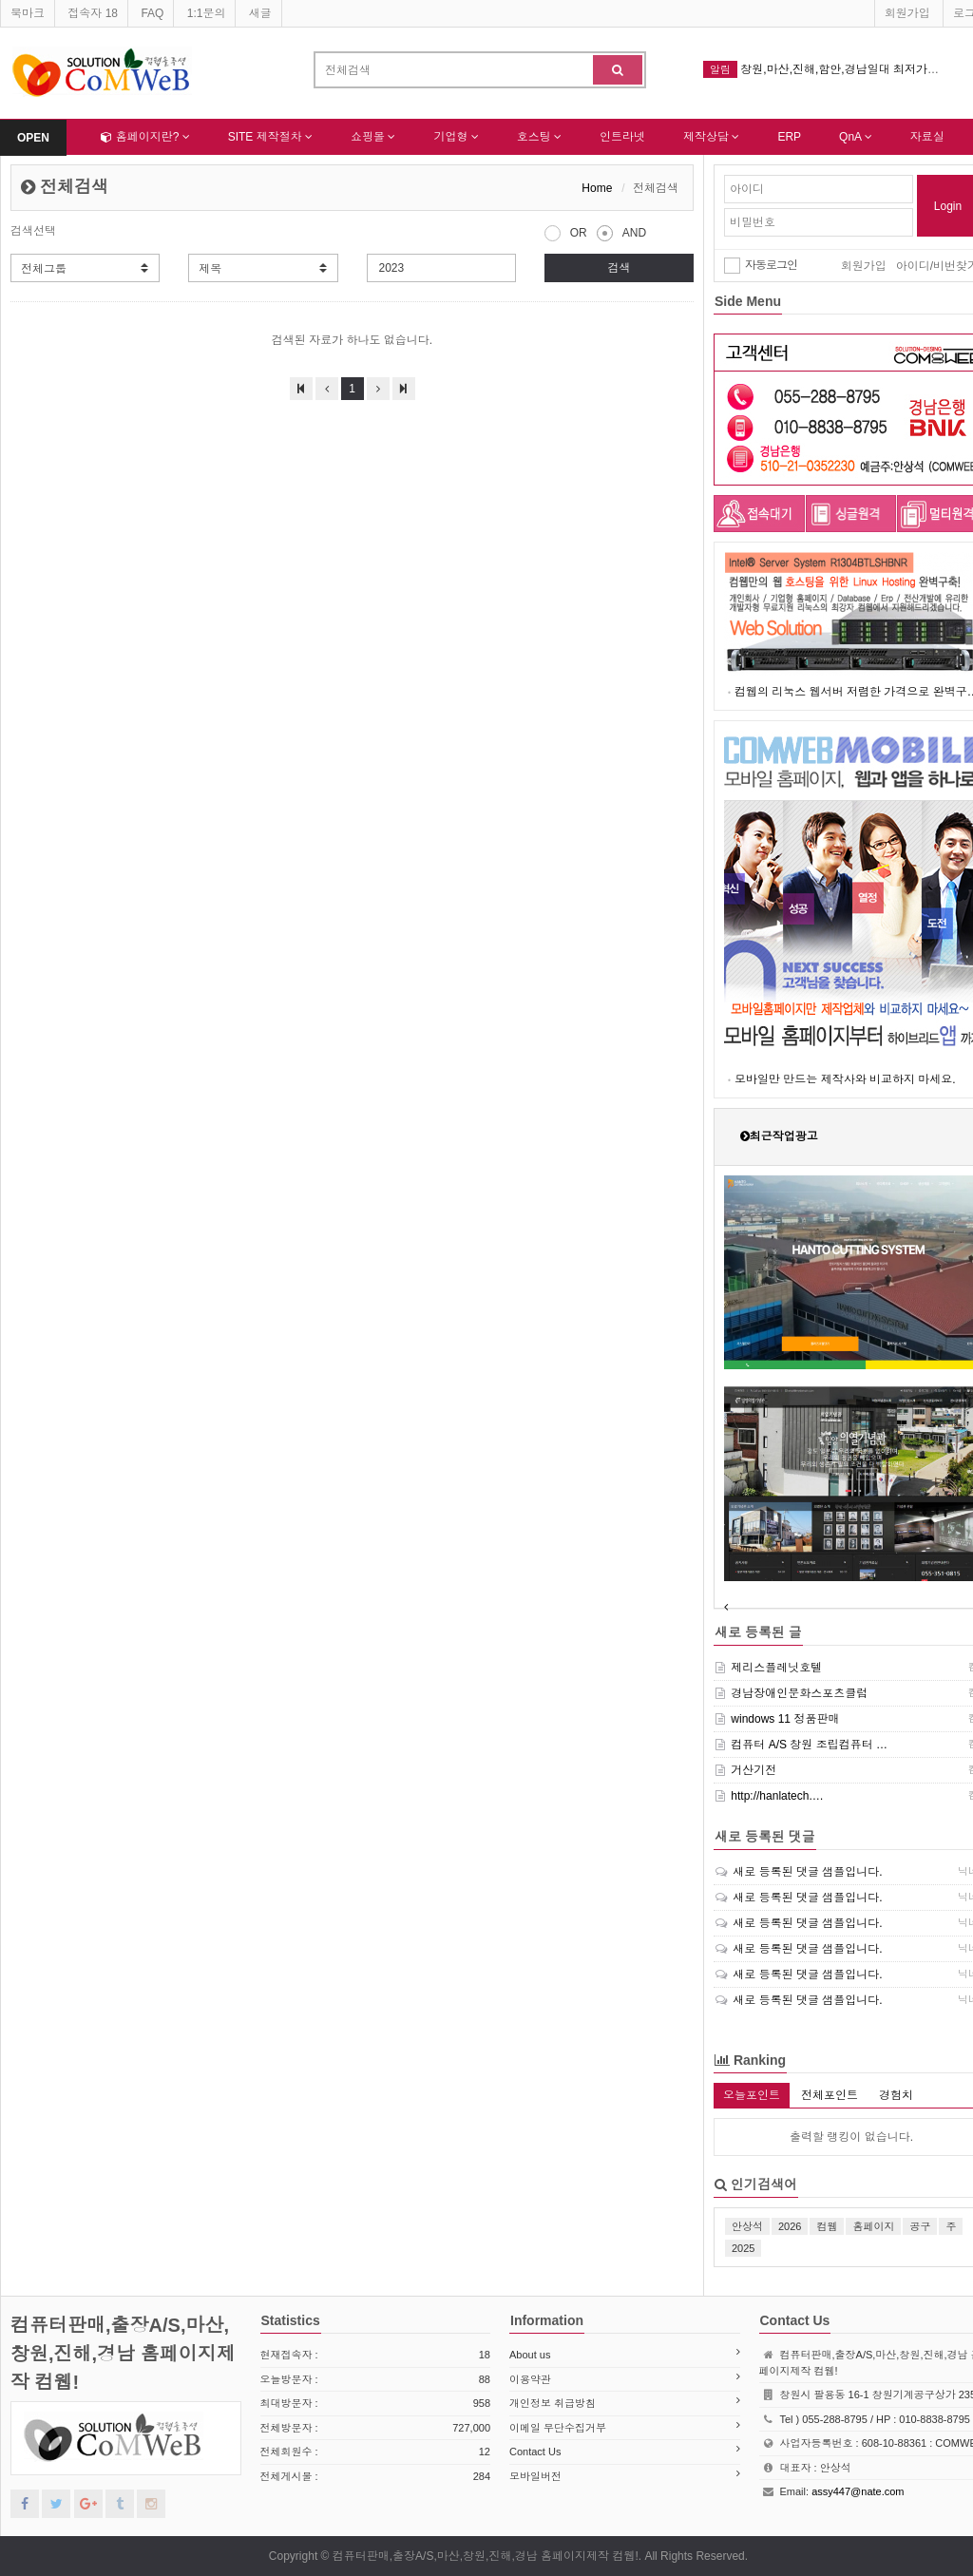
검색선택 (33, 231)
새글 (260, 13)
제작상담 (711, 136)
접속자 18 (92, 13)
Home (597, 188)
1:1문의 (206, 13)
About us (529, 2354)
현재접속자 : (375, 2355)
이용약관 (530, 2379)
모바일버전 (535, 2476)
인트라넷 (622, 136)
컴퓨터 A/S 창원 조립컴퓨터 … (809, 1744)
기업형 (455, 136)
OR (565, 230)
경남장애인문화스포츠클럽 (799, 1693)
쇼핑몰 (373, 136)
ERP (789, 136)
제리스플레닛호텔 (776, 1667)
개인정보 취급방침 (552, 2403)
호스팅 (539, 136)
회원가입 (907, 13)
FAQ (152, 13)
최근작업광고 (784, 1136)
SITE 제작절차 (270, 136)
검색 (618, 268)
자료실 (927, 136)
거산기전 (753, 1770)
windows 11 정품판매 (785, 1719)
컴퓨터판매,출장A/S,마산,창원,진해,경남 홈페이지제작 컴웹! (123, 2354)
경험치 (896, 2095)
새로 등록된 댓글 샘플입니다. (807, 1872)
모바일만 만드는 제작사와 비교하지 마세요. (845, 1079)
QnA (855, 136)
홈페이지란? (145, 136)
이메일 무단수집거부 (557, 2427)
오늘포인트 (751, 2095)
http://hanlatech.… (777, 1796)
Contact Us (535, 2451)
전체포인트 (829, 2095)
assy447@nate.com (857, 2491)
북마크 (27, 13)
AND (621, 230)
